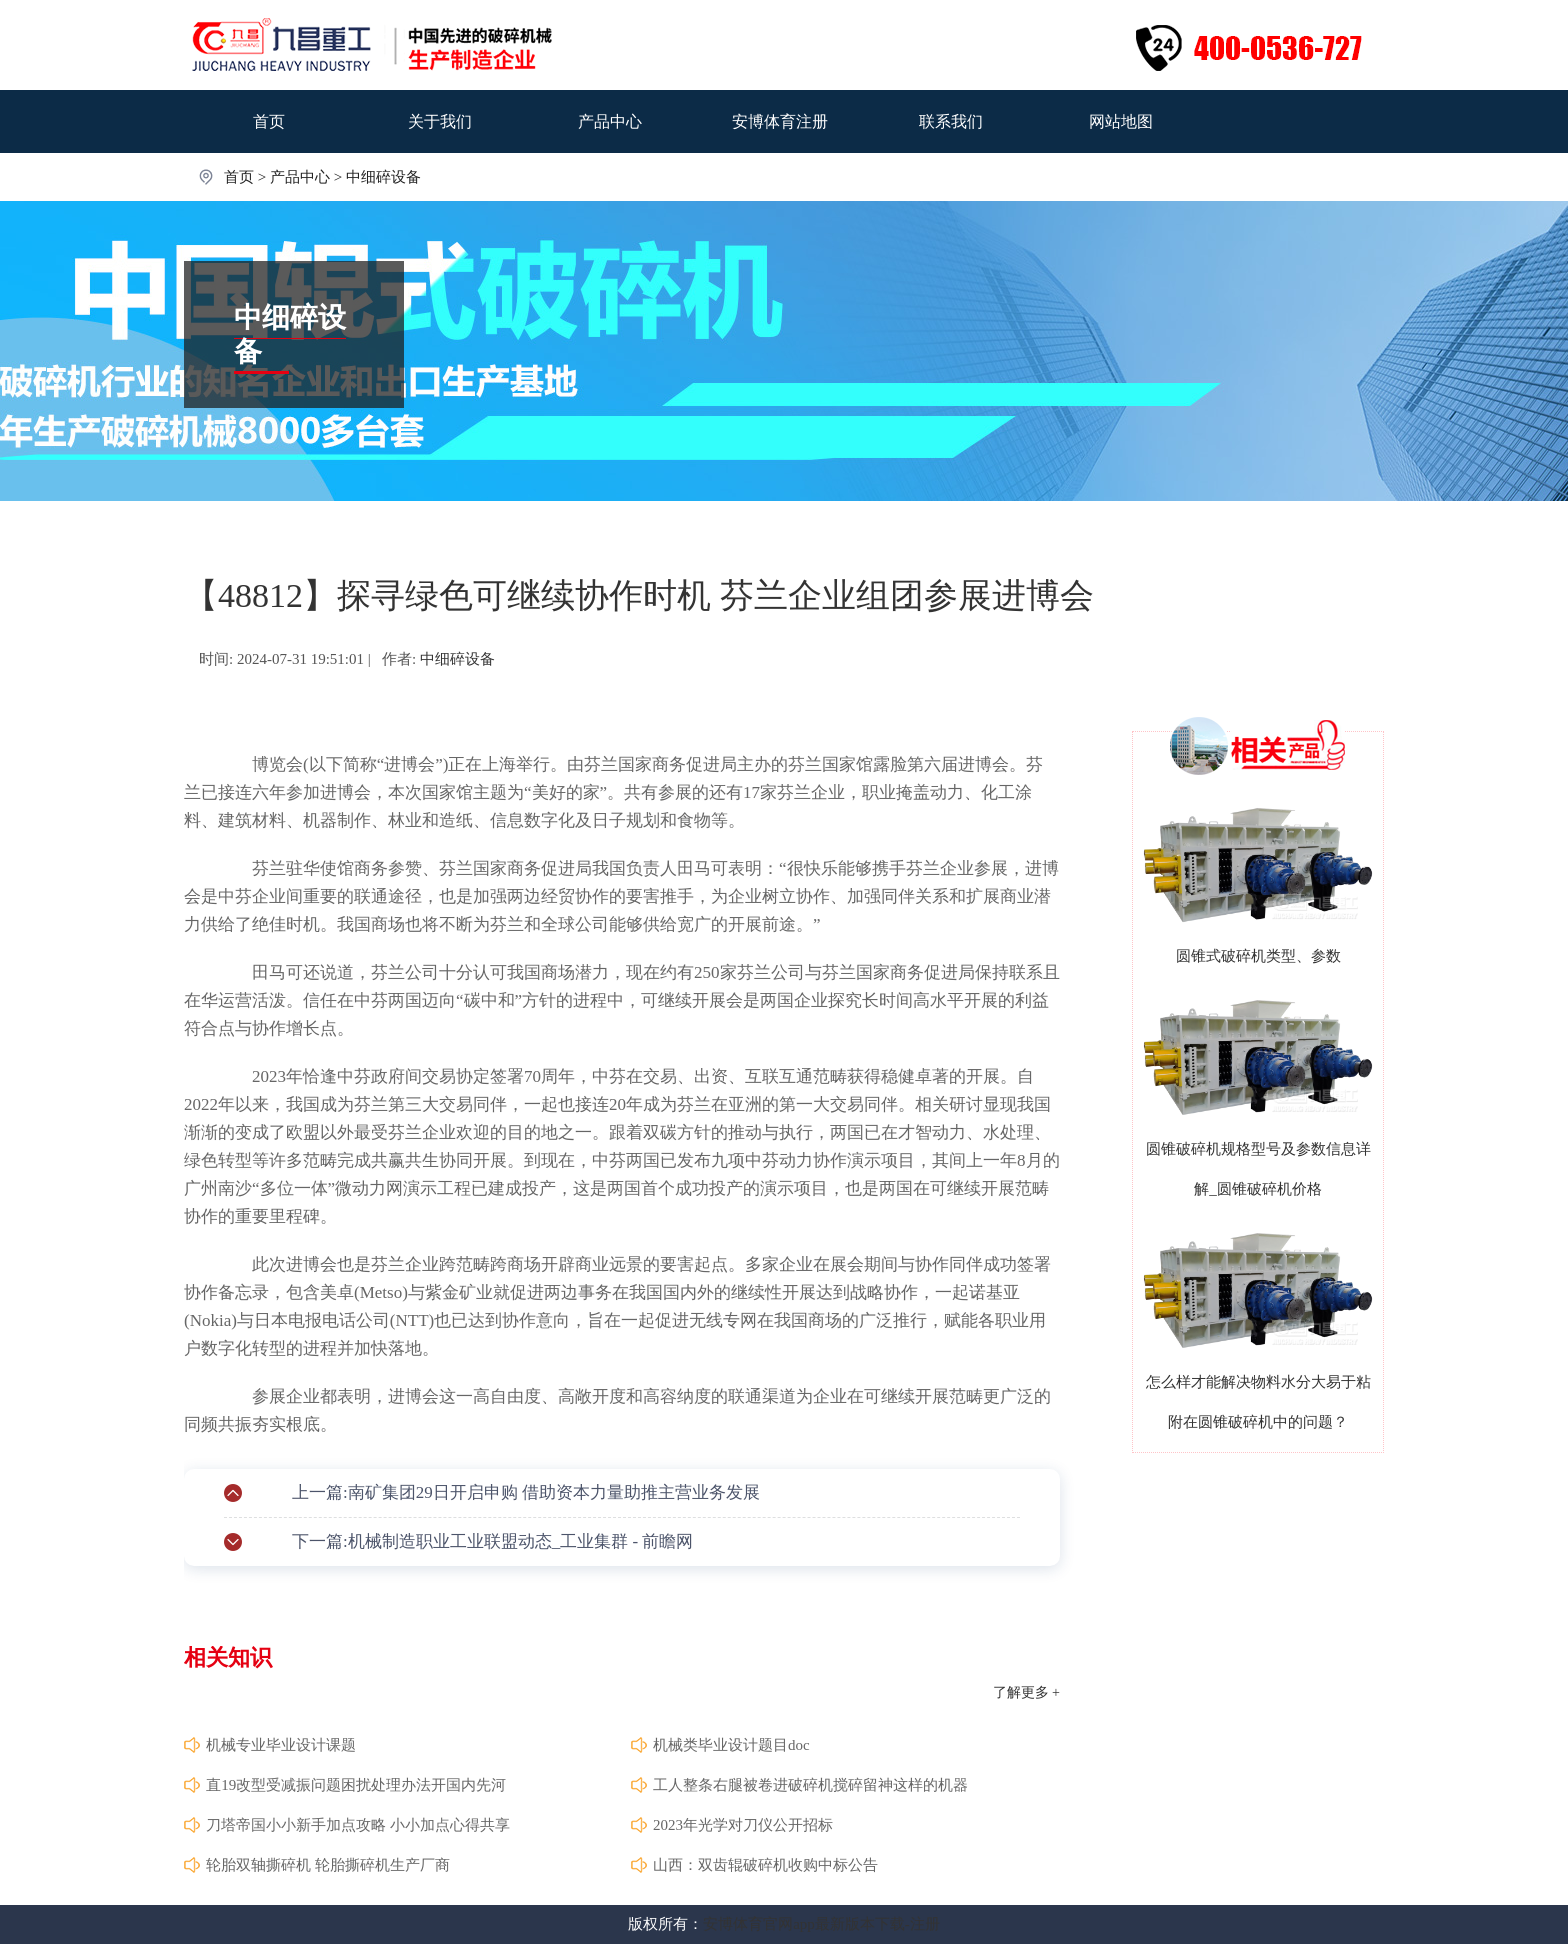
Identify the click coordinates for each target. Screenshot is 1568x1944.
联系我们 (951, 121)
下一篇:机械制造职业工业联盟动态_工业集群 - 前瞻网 (492, 1541)
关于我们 (440, 121)
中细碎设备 (383, 177)
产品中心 (610, 121)
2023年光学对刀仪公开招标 (743, 1825)
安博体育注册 (780, 121)
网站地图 (1121, 121)
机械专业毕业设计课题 (281, 1745)
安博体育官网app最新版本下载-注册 (821, 1924)
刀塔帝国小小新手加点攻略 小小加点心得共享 (358, 1825)
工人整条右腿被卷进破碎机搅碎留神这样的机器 (810, 1785)
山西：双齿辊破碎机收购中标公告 (765, 1865)
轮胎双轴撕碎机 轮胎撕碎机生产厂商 (328, 1865)
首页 (269, 121)
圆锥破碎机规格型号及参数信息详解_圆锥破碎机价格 (1258, 1169)
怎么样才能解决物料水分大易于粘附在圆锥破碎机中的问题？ (1258, 1402)
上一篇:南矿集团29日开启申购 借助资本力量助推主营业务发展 (526, 1492)
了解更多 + (1026, 1692)
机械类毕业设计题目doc (731, 1745)
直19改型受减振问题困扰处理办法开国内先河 (356, 1785)
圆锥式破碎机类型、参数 (1258, 956)
